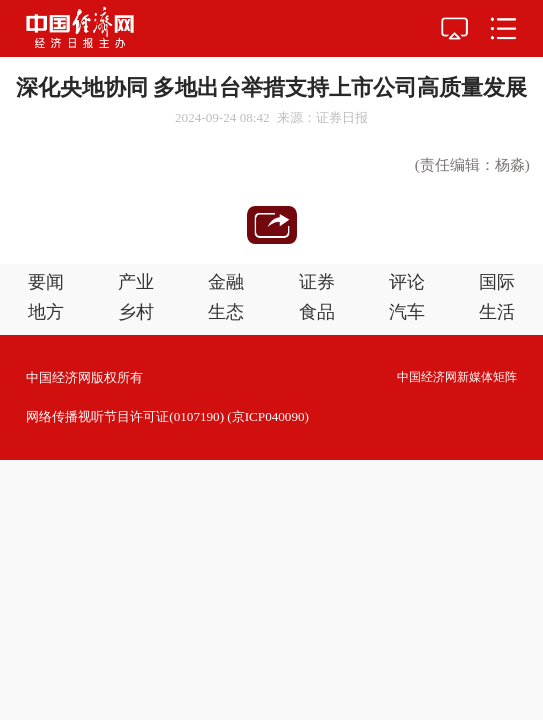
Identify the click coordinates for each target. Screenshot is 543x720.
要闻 (46, 282)
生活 (497, 312)
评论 (407, 282)
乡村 (136, 312)
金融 (226, 282)
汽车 (407, 312)
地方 (46, 312)
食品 (317, 312)
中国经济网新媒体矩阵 (457, 377)
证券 (317, 282)
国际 (497, 282)
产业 (136, 282)
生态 (226, 312)
